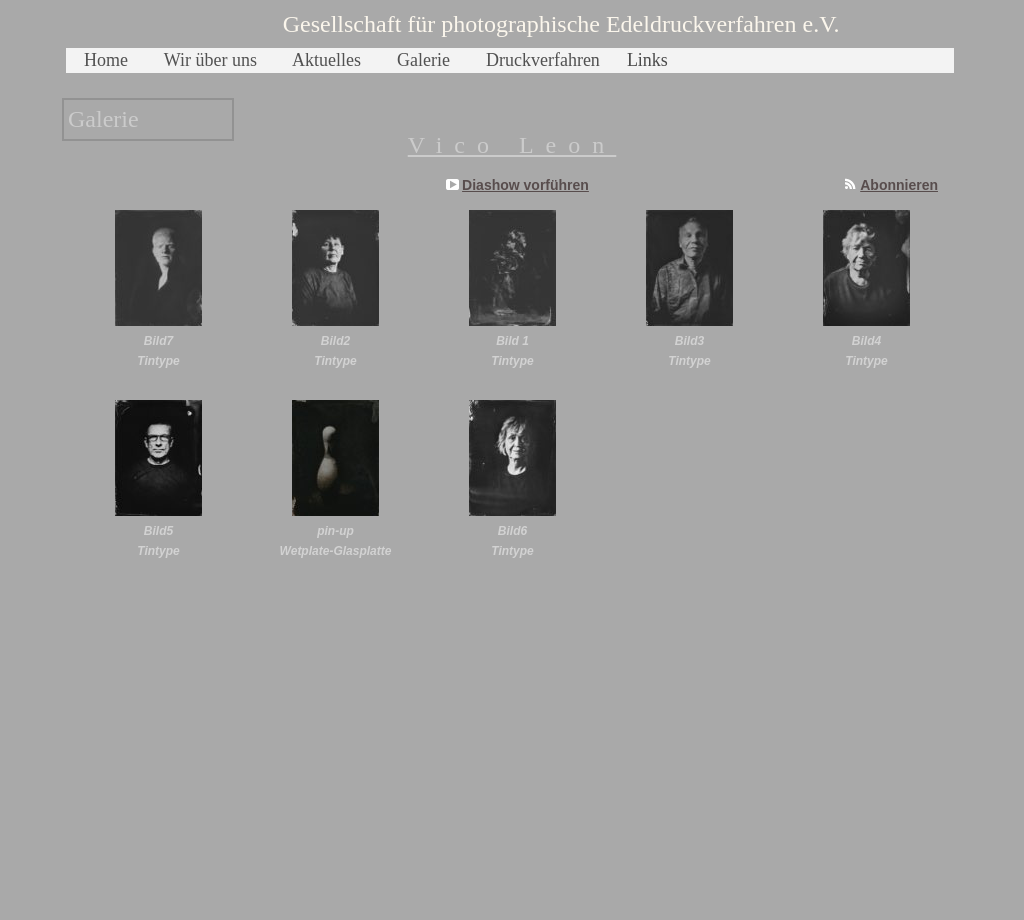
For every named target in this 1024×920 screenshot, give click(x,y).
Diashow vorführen (525, 185)
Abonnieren (899, 185)
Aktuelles (326, 60)
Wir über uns (210, 60)
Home (106, 60)
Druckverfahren (543, 60)
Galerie (423, 60)
